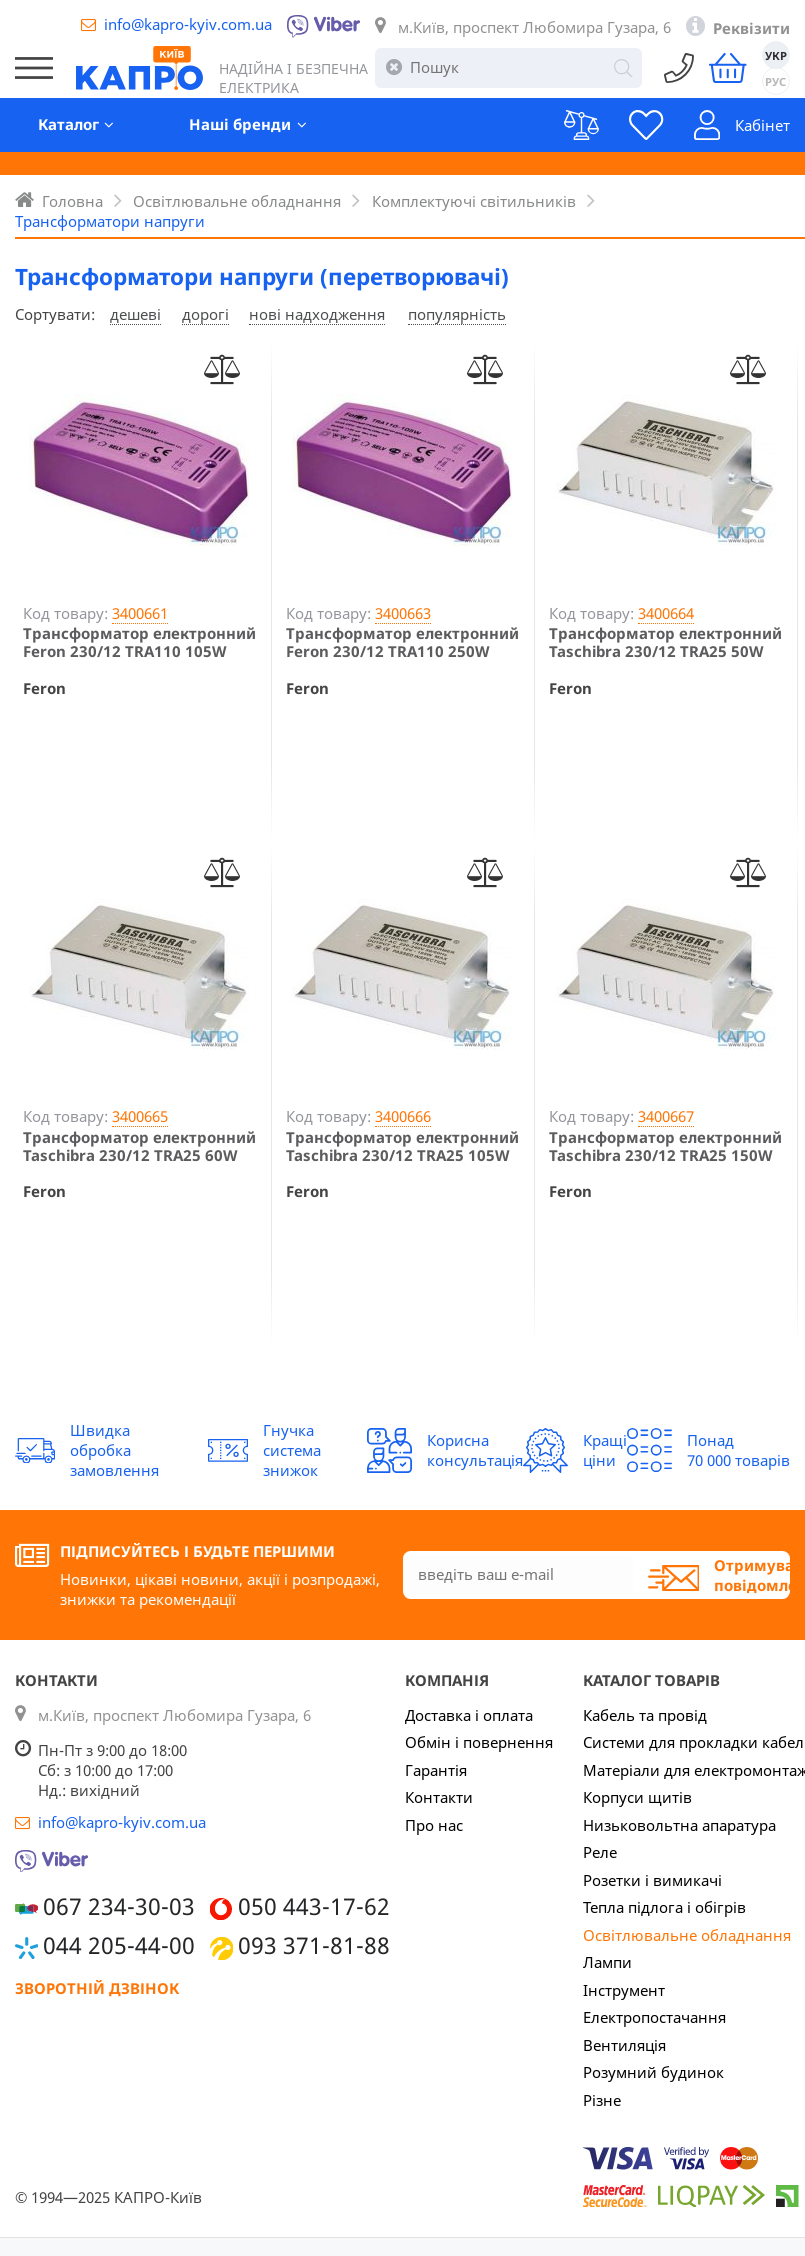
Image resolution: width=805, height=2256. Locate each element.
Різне (602, 2100)
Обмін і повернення (479, 1742)
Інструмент (624, 1990)
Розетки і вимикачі (652, 1880)
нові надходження (317, 314)
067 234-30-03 (119, 1906)
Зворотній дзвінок (97, 1988)
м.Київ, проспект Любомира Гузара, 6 (534, 27)
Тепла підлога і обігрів (664, 1907)
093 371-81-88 (314, 1945)
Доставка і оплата (469, 1715)
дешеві (135, 314)
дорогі (205, 314)
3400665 (140, 1116)
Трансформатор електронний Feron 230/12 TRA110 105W (139, 642)
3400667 (666, 1116)
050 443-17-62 (314, 1906)
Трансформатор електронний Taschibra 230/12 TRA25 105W (402, 1146)
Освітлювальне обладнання (687, 1935)
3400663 (403, 613)
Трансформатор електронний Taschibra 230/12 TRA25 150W (665, 1146)
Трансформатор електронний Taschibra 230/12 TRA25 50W (665, 642)
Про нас (434, 1825)
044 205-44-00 (119, 1945)
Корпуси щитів (637, 1797)
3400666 (403, 1116)
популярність (457, 314)
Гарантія (436, 1770)
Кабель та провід (645, 1715)
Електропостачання (654, 2017)
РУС (776, 81)
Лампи (607, 1962)
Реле (600, 1852)
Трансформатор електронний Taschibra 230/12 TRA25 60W (139, 1146)
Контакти (439, 1797)
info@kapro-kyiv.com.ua (188, 24)
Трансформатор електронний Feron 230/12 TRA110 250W (402, 642)
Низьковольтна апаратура (679, 1825)
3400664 (666, 613)
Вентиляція (624, 2045)
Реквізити (751, 28)
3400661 (140, 613)
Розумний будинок (653, 2072)
